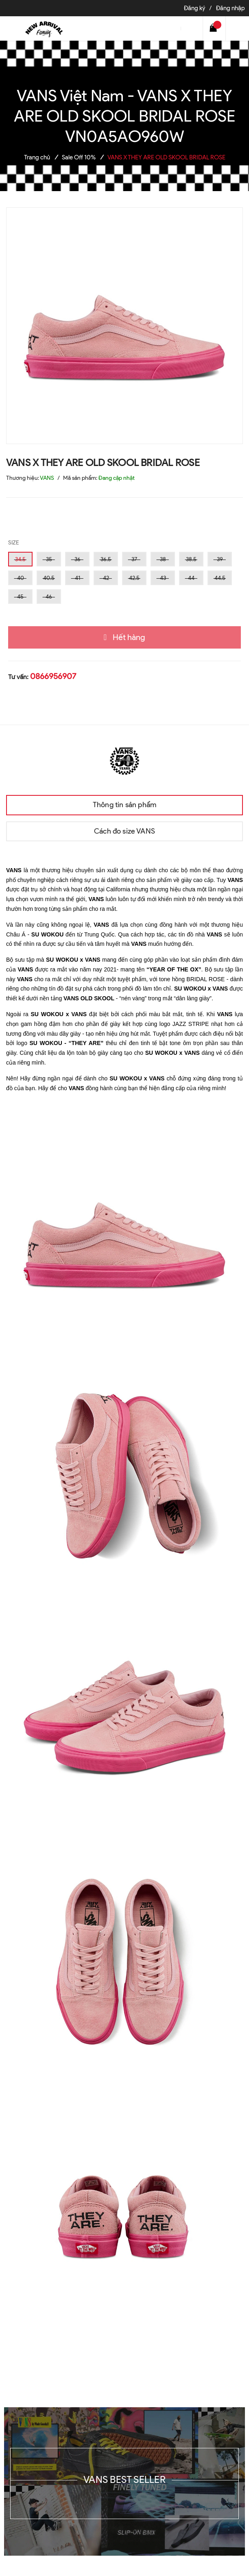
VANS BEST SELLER (124, 2479)
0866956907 (53, 676)
